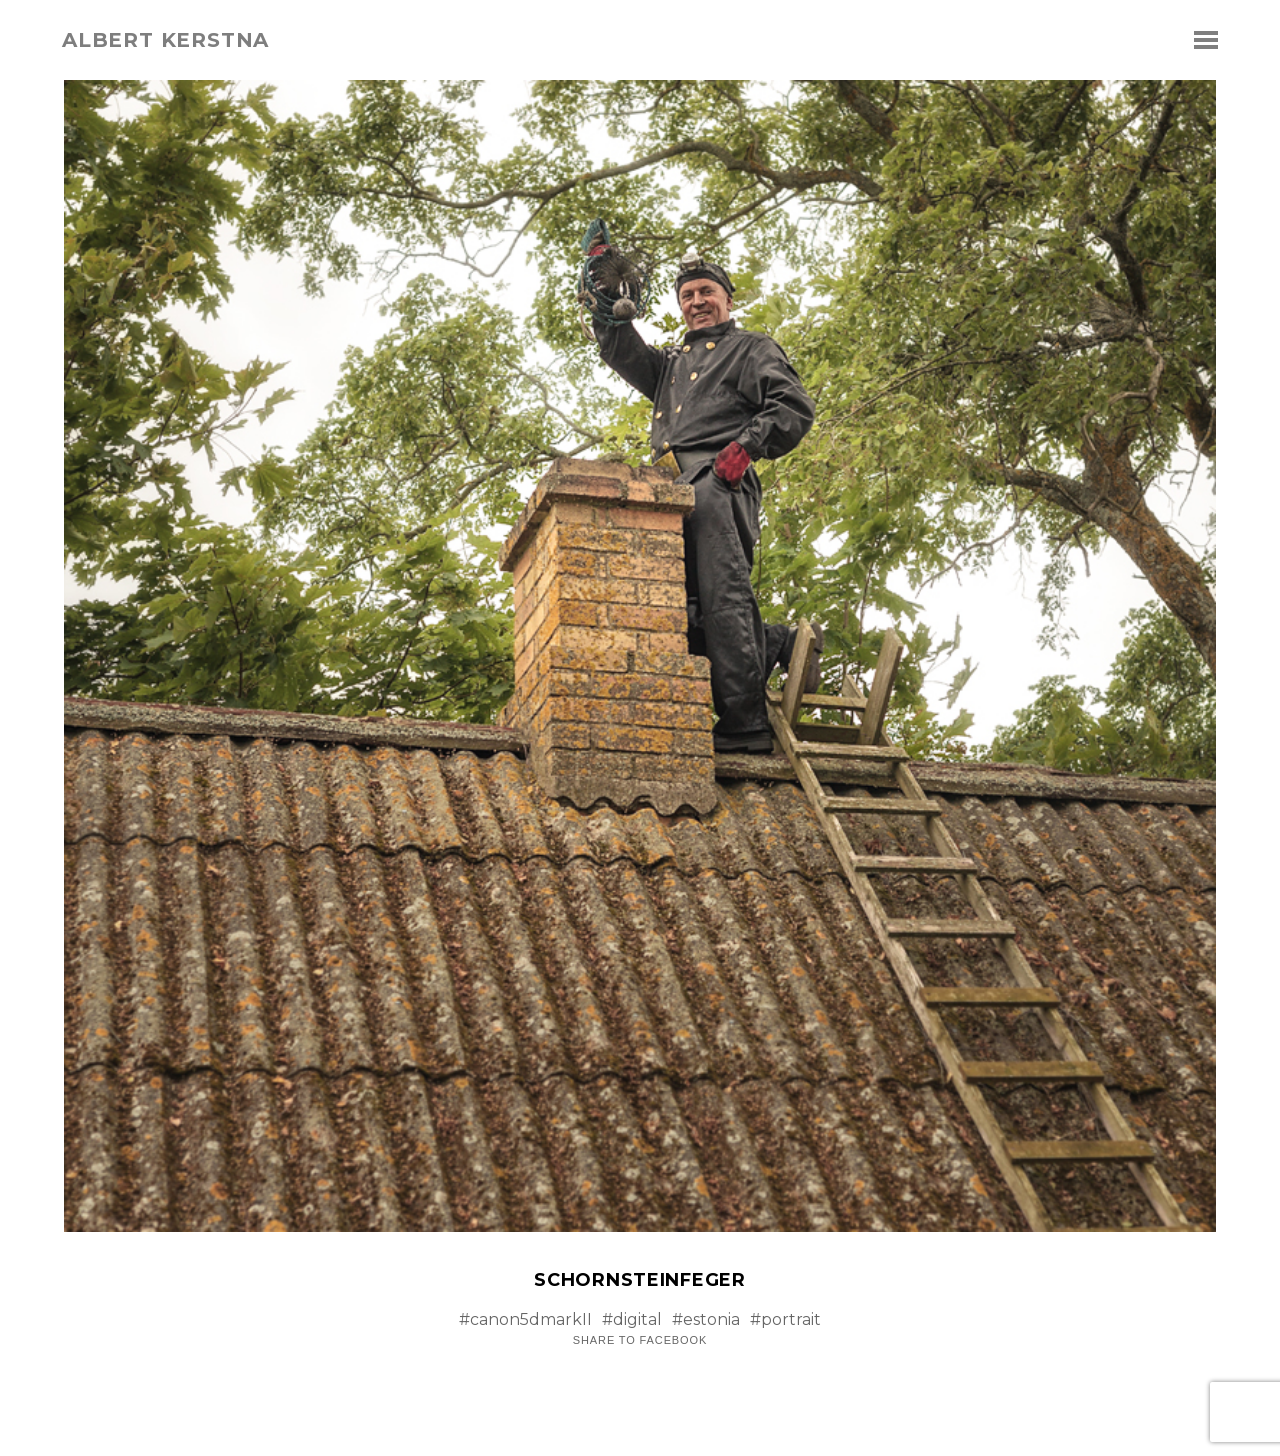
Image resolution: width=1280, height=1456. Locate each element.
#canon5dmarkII (525, 1319)
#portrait (785, 1319)
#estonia (706, 1319)
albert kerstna (165, 40)
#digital (632, 1319)
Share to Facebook (640, 1340)
